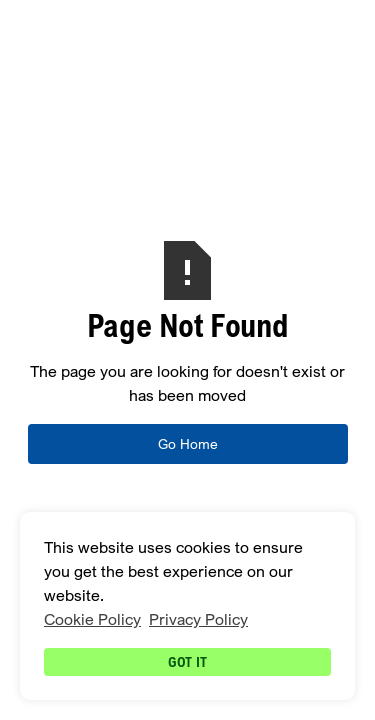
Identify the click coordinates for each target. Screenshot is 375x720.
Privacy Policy (198, 619)
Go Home (188, 443)
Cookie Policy (92, 619)
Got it (187, 661)
